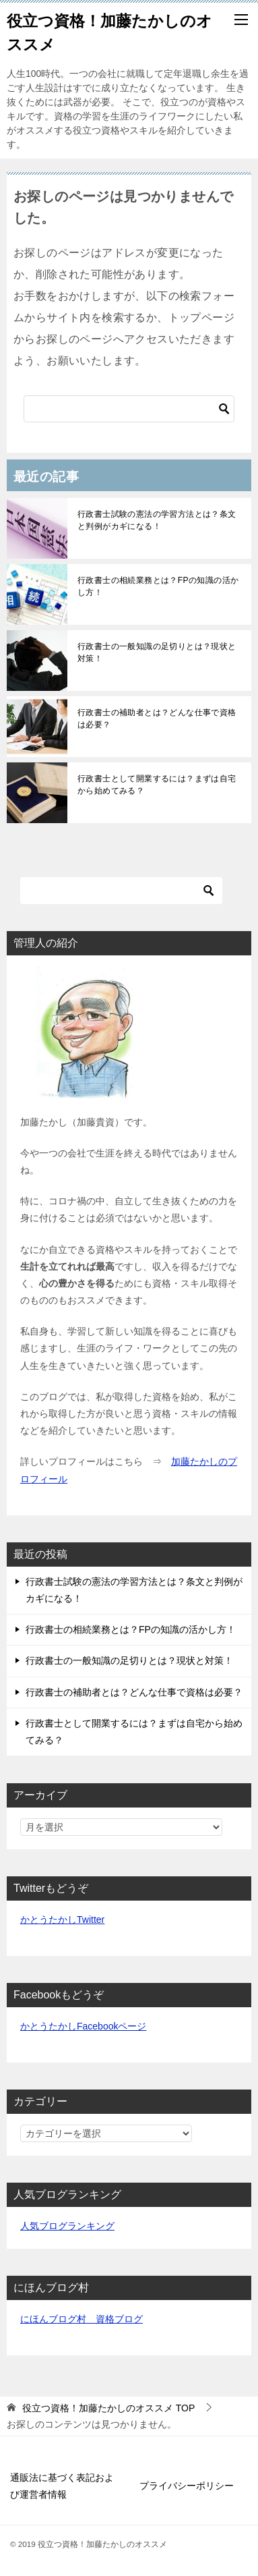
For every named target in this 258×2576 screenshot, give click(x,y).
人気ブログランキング (67, 2225)
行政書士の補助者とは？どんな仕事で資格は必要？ (156, 718)
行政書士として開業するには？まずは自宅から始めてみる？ (156, 784)
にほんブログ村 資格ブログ (81, 2319)
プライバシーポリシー (186, 2485)
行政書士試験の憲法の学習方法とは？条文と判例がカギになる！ (156, 520)
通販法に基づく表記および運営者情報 (62, 2486)
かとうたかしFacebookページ (83, 2026)
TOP (108, 2408)
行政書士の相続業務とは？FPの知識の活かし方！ (157, 586)
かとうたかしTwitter (62, 1919)
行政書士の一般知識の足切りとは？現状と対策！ (156, 652)
